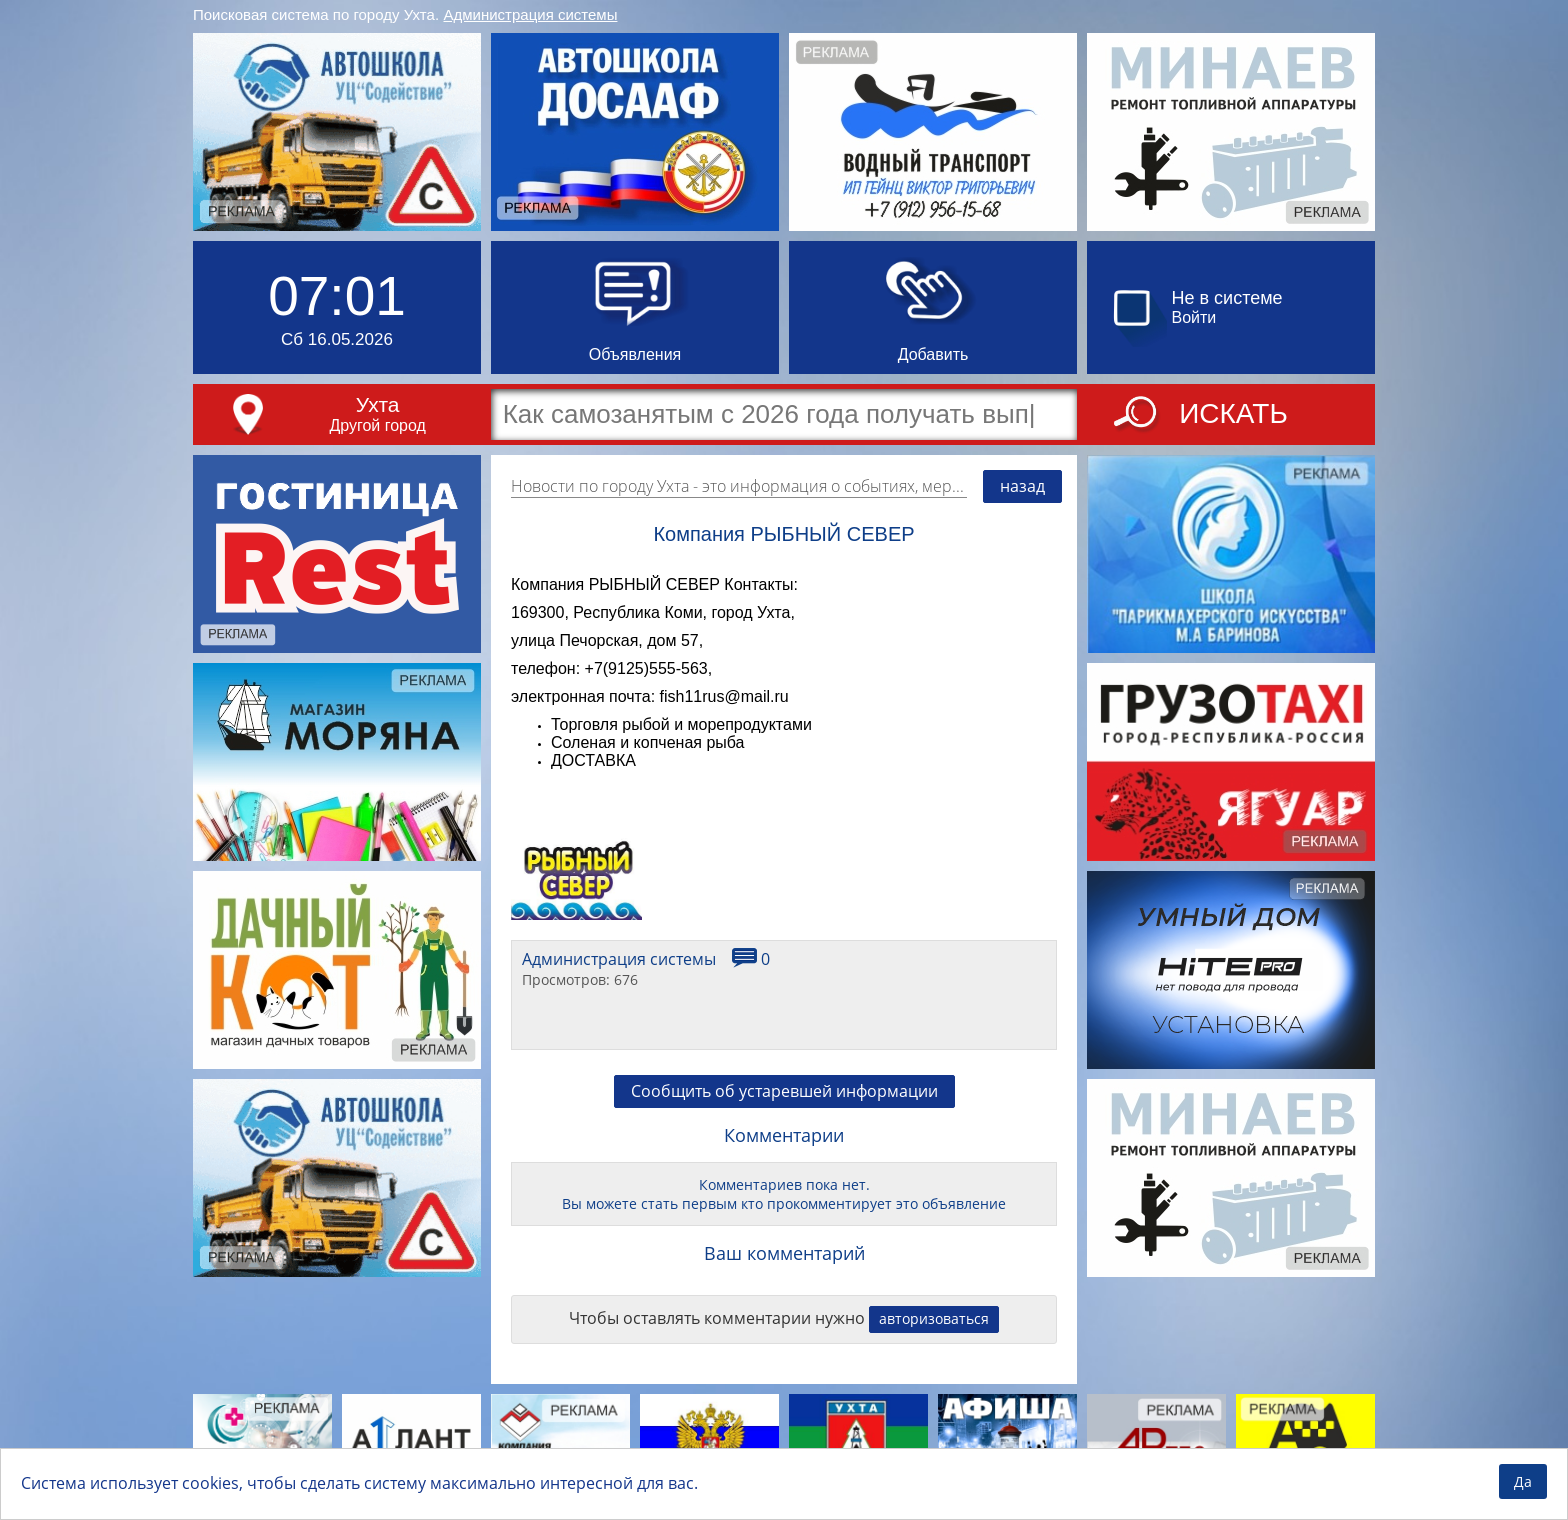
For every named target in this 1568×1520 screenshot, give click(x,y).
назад (1022, 486)
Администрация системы (531, 14)
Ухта (378, 404)
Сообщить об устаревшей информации (784, 1091)
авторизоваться (934, 1318)
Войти (1194, 317)
